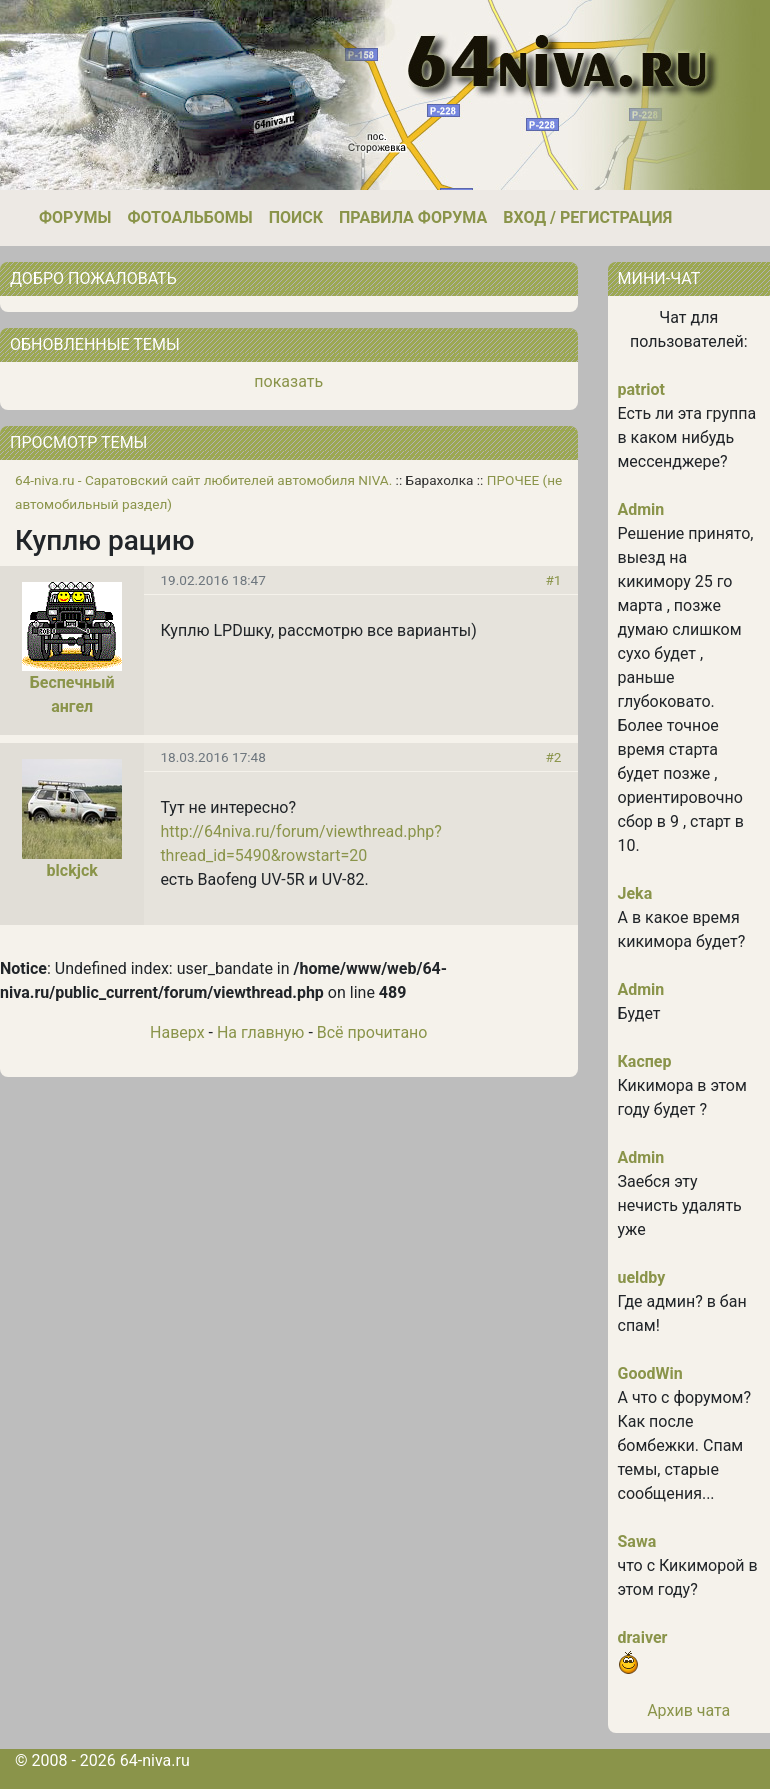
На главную (260, 1032)
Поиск (296, 217)
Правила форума (413, 217)
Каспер (645, 1061)
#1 (553, 580)
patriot (642, 389)
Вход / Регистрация (587, 217)
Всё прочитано (372, 1032)
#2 (553, 757)
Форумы (75, 217)
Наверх (177, 1032)
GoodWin (650, 1373)
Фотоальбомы (189, 217)
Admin (641, 509)
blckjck (72, 870)
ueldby (642, 1277)
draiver (643, 1637)
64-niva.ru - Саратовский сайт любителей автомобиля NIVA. (203, 480)
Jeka (635, 893)
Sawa (637, 1541)
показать (288, 381)
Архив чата (688, 1710)
